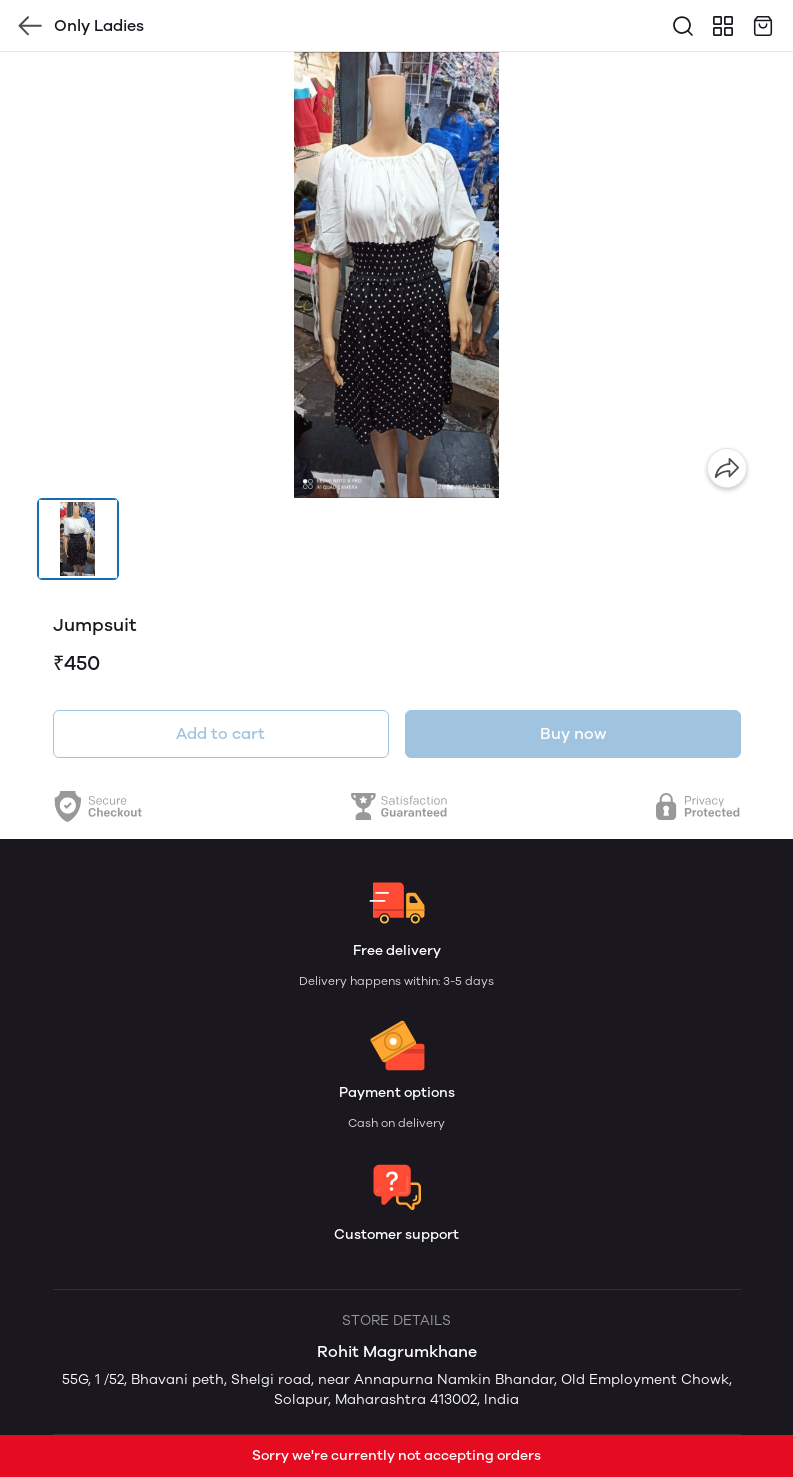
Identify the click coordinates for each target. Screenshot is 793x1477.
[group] (397, 275)
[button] (78, 539)
